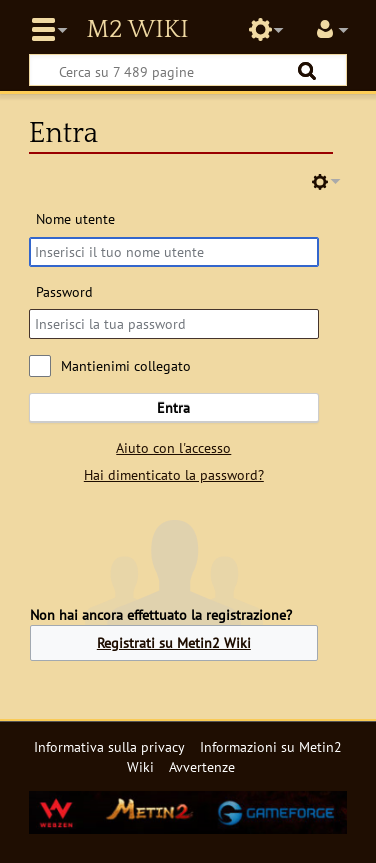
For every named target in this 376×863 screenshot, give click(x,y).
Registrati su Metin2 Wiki (174, 642)
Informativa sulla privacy (109, 746)
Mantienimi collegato (126, 365)
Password (64, 291)
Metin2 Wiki (137, 30)
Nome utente (75, 218)
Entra (173, 407)
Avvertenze (202, 766)
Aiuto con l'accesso (173, 447)
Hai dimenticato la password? (174, 474)
